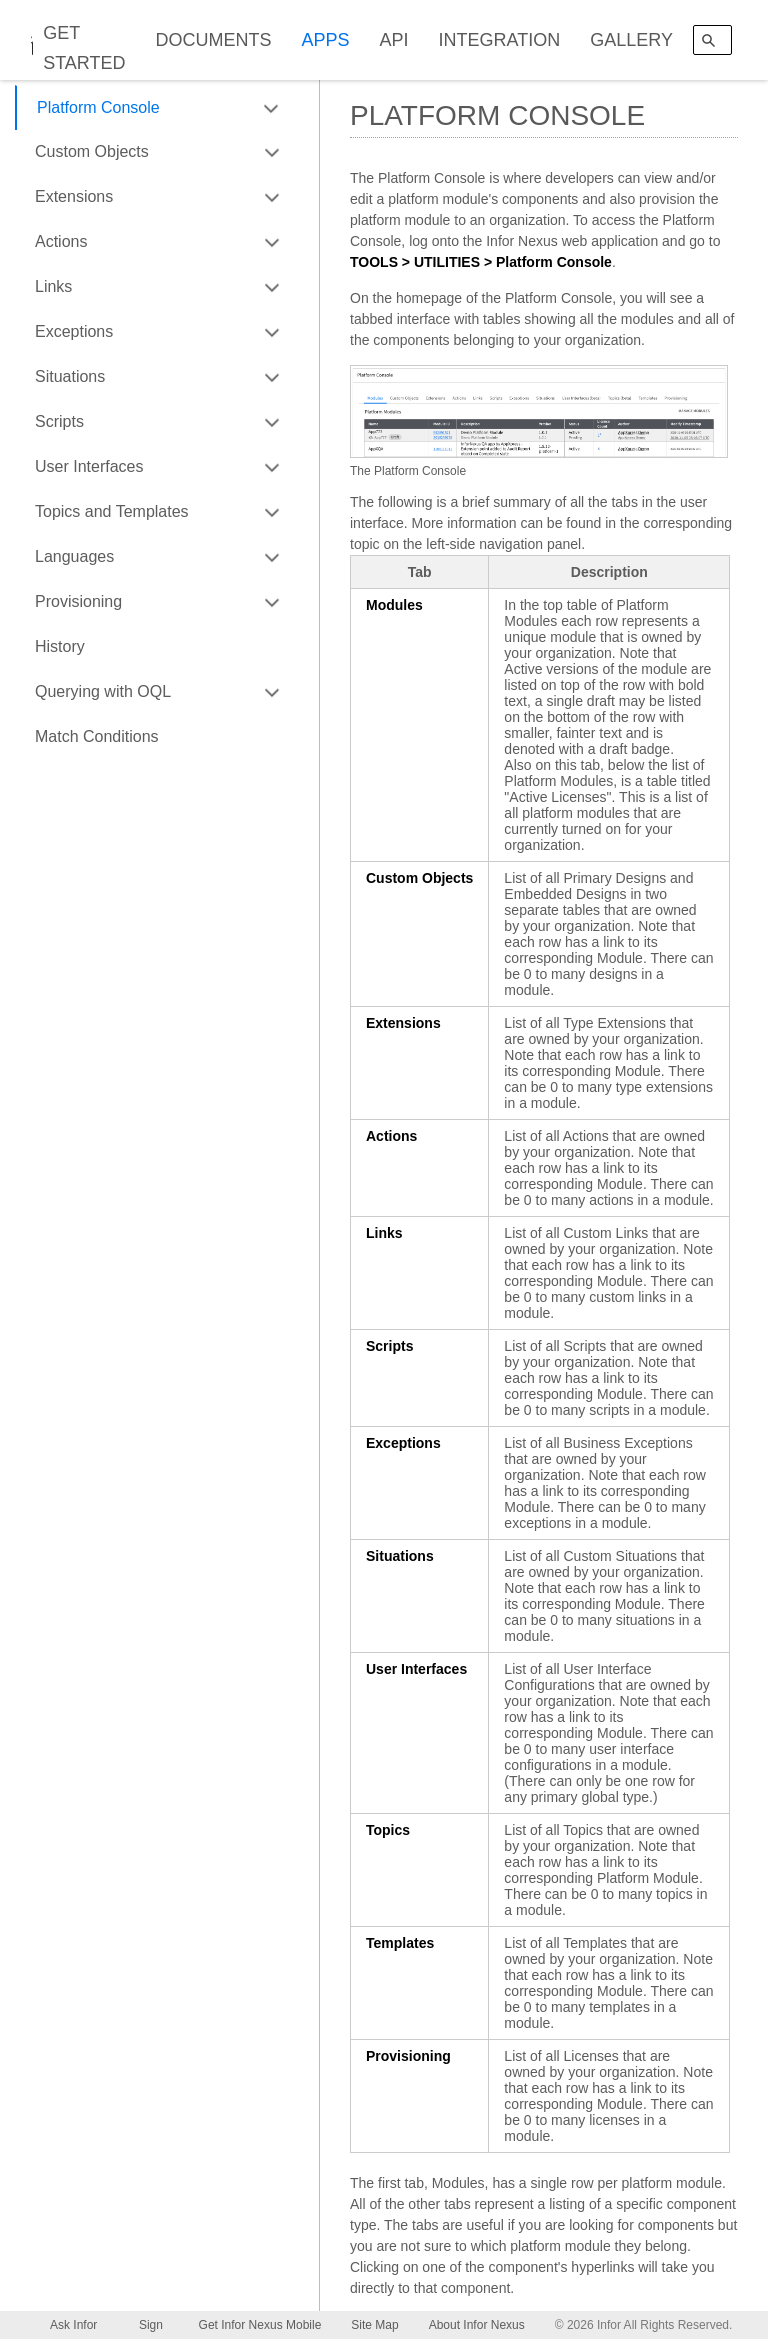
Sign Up (151, 2328)
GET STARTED (84, 48)
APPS (326, 40)
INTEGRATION (500, 40)
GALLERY (631, 40)
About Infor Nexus (477, 2325)
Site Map (374, 2325)
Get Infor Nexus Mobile (260, 2325)
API (394, 40)
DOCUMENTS (214, 40)
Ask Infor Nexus (73, 2328)
